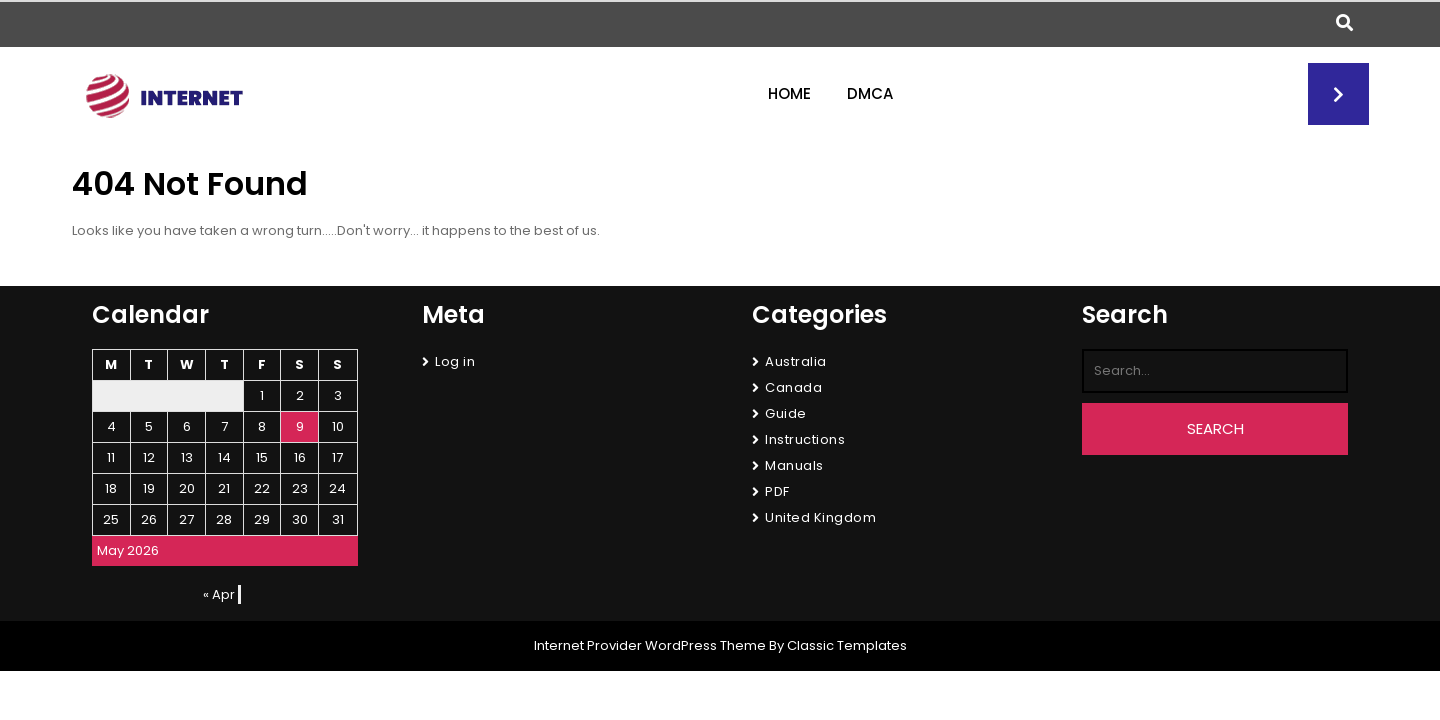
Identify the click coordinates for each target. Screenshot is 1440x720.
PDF (777, 491)
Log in (455, 361)
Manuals (794, 465)
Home (789, 93)
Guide (786, 413)
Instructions (805, 439)
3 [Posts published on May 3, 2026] (338, 395)
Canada (793, 387)
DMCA (870, 93)
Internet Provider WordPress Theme (650, 645)
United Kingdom (820, 517)
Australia (796, 361)
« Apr (219, 594)
